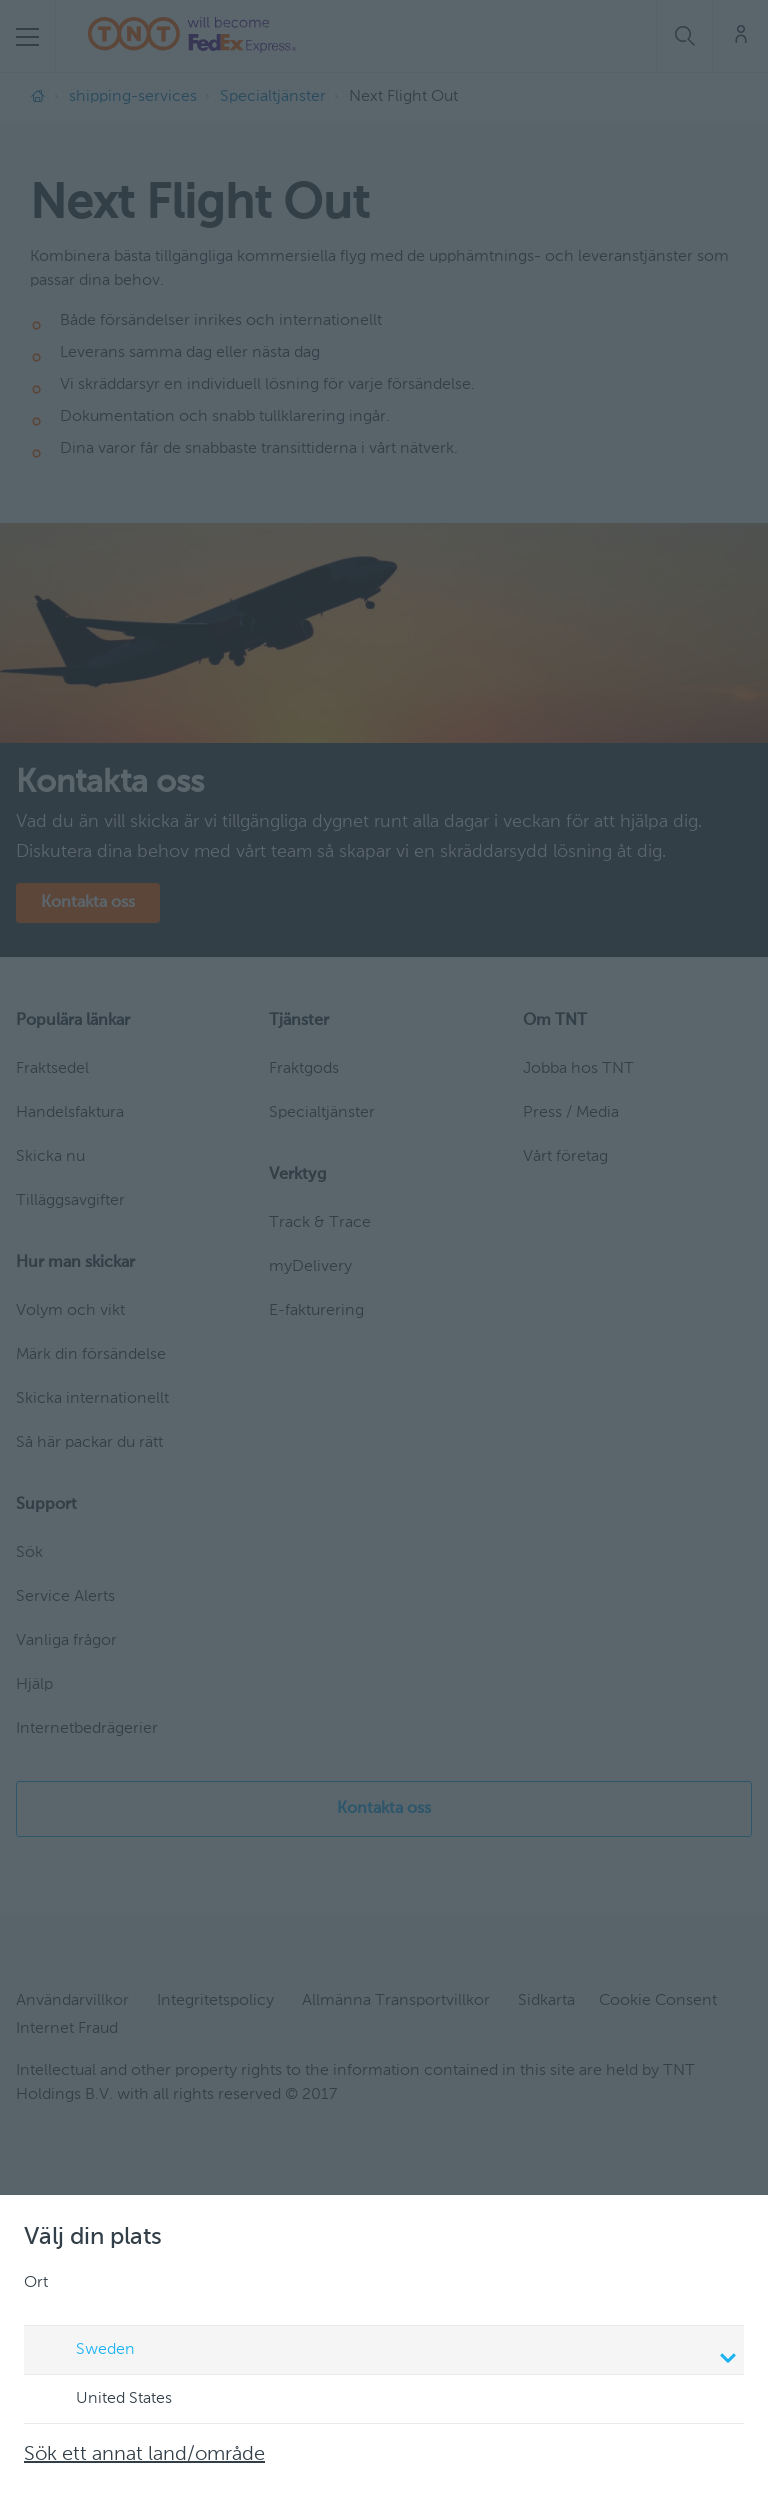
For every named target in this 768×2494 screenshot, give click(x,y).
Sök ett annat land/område (144, 2455)
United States (105, 2400)
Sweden (387, 2352)
